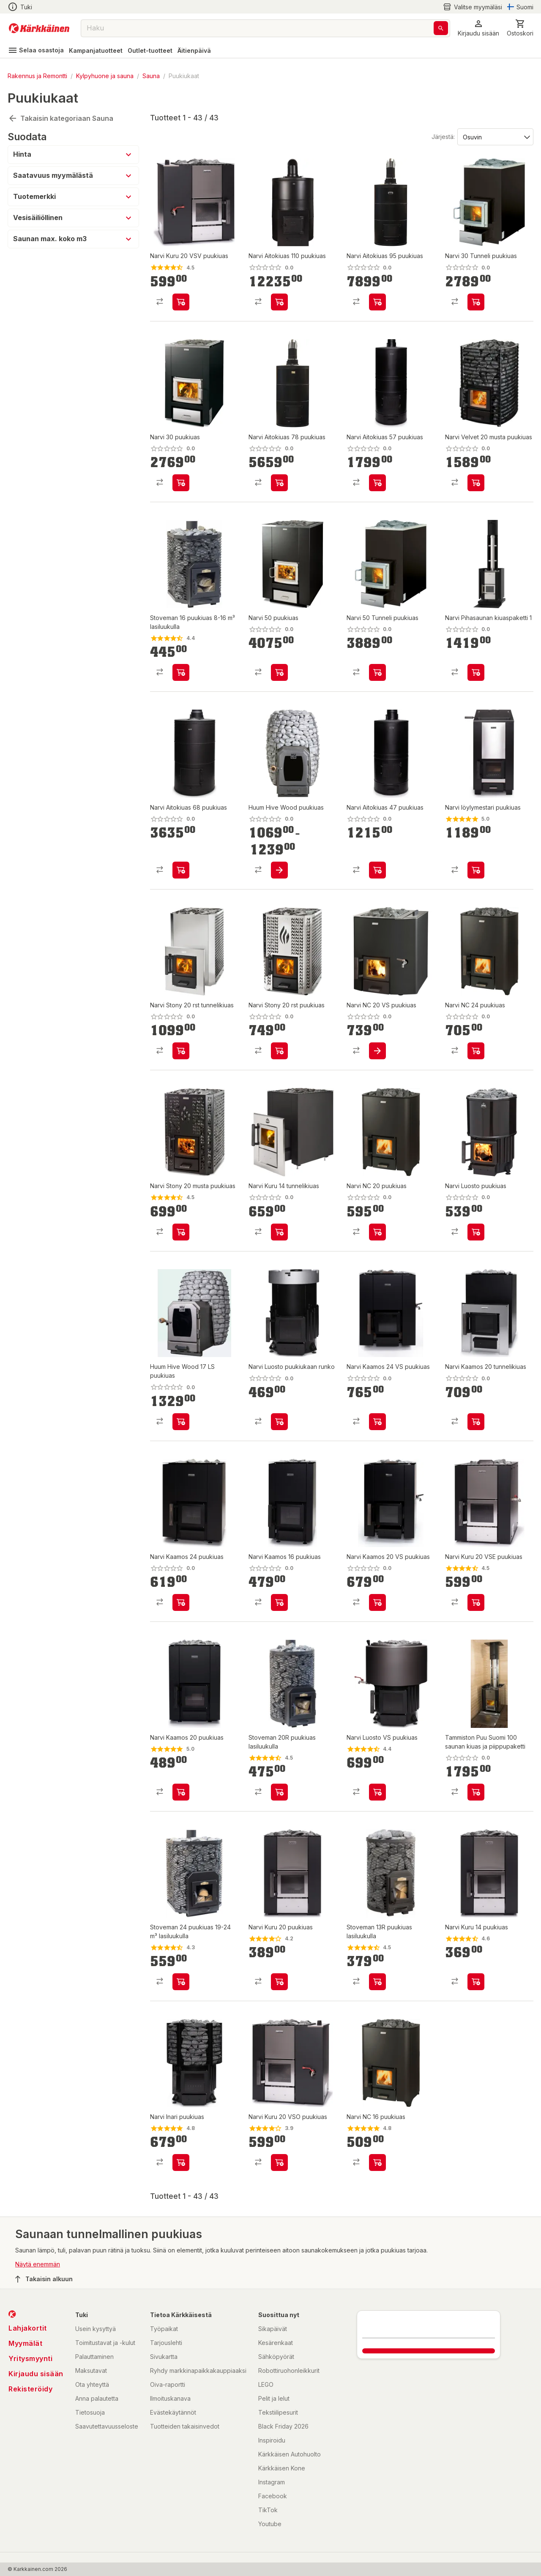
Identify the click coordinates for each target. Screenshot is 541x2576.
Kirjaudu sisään (35, 2373)
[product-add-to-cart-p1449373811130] (180, 1981)
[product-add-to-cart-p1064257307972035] (377, 2162)
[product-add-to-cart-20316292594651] (475, 1050)
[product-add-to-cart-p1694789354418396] (475, 672)
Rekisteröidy (30, 2389)
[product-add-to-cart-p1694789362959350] (180, 1602)
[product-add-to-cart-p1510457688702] (279, 1050)
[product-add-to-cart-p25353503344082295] (475, 1602)
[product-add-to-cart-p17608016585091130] (377, 1050)
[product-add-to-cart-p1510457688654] (279, 1981)
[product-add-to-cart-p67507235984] (475, 302)
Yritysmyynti (30, 2358)
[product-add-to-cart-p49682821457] (180, 1050)
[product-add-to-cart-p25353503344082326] (180, 2162)
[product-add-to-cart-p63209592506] (180, 1232)
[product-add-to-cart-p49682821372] (377, 302)
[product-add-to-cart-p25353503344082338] (279, 2162)
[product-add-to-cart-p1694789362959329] (279, 1602)
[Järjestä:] (495, 136)
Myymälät (25, 2343)
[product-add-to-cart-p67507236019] (180, 482)
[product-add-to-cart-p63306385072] (475, 1792)
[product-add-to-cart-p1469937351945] (279, 1792)
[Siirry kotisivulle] (39, 28)
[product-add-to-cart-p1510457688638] (377, 870)
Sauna (151, 75)
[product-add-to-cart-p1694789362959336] (377, 1602)
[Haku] (441, 28)
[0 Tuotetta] (520, 28)
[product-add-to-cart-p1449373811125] (180, 672)
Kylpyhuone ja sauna (105, 75)
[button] (478, 28)
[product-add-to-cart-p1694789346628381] (180, 1792)
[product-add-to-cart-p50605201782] (475, 870)
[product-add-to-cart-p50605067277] (279, 870)
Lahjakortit (27, 2328)
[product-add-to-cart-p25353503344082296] (180, 302)
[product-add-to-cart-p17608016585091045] (377, 1232)
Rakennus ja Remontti (37, 75)
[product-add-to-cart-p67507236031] (377, 672)
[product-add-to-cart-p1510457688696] (377, 482)
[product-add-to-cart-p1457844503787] (377, 1981)
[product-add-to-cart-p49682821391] (180, 870)
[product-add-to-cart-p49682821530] (279, 302)
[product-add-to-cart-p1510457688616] (279, 1421)
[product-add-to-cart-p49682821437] (279, 482)
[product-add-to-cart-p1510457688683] (475, 1981)
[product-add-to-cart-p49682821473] (279, 1232)
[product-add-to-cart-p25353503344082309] (377, 1792)
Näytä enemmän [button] (37, 2264)
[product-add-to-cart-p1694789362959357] (475, 1421)
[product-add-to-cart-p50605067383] (180, 1421)
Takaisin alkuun (44, 2279)
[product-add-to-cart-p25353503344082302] (475, 1232)
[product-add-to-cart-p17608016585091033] (475, 482)
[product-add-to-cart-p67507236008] (279, 672)
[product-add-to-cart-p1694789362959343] (377, 1421)
